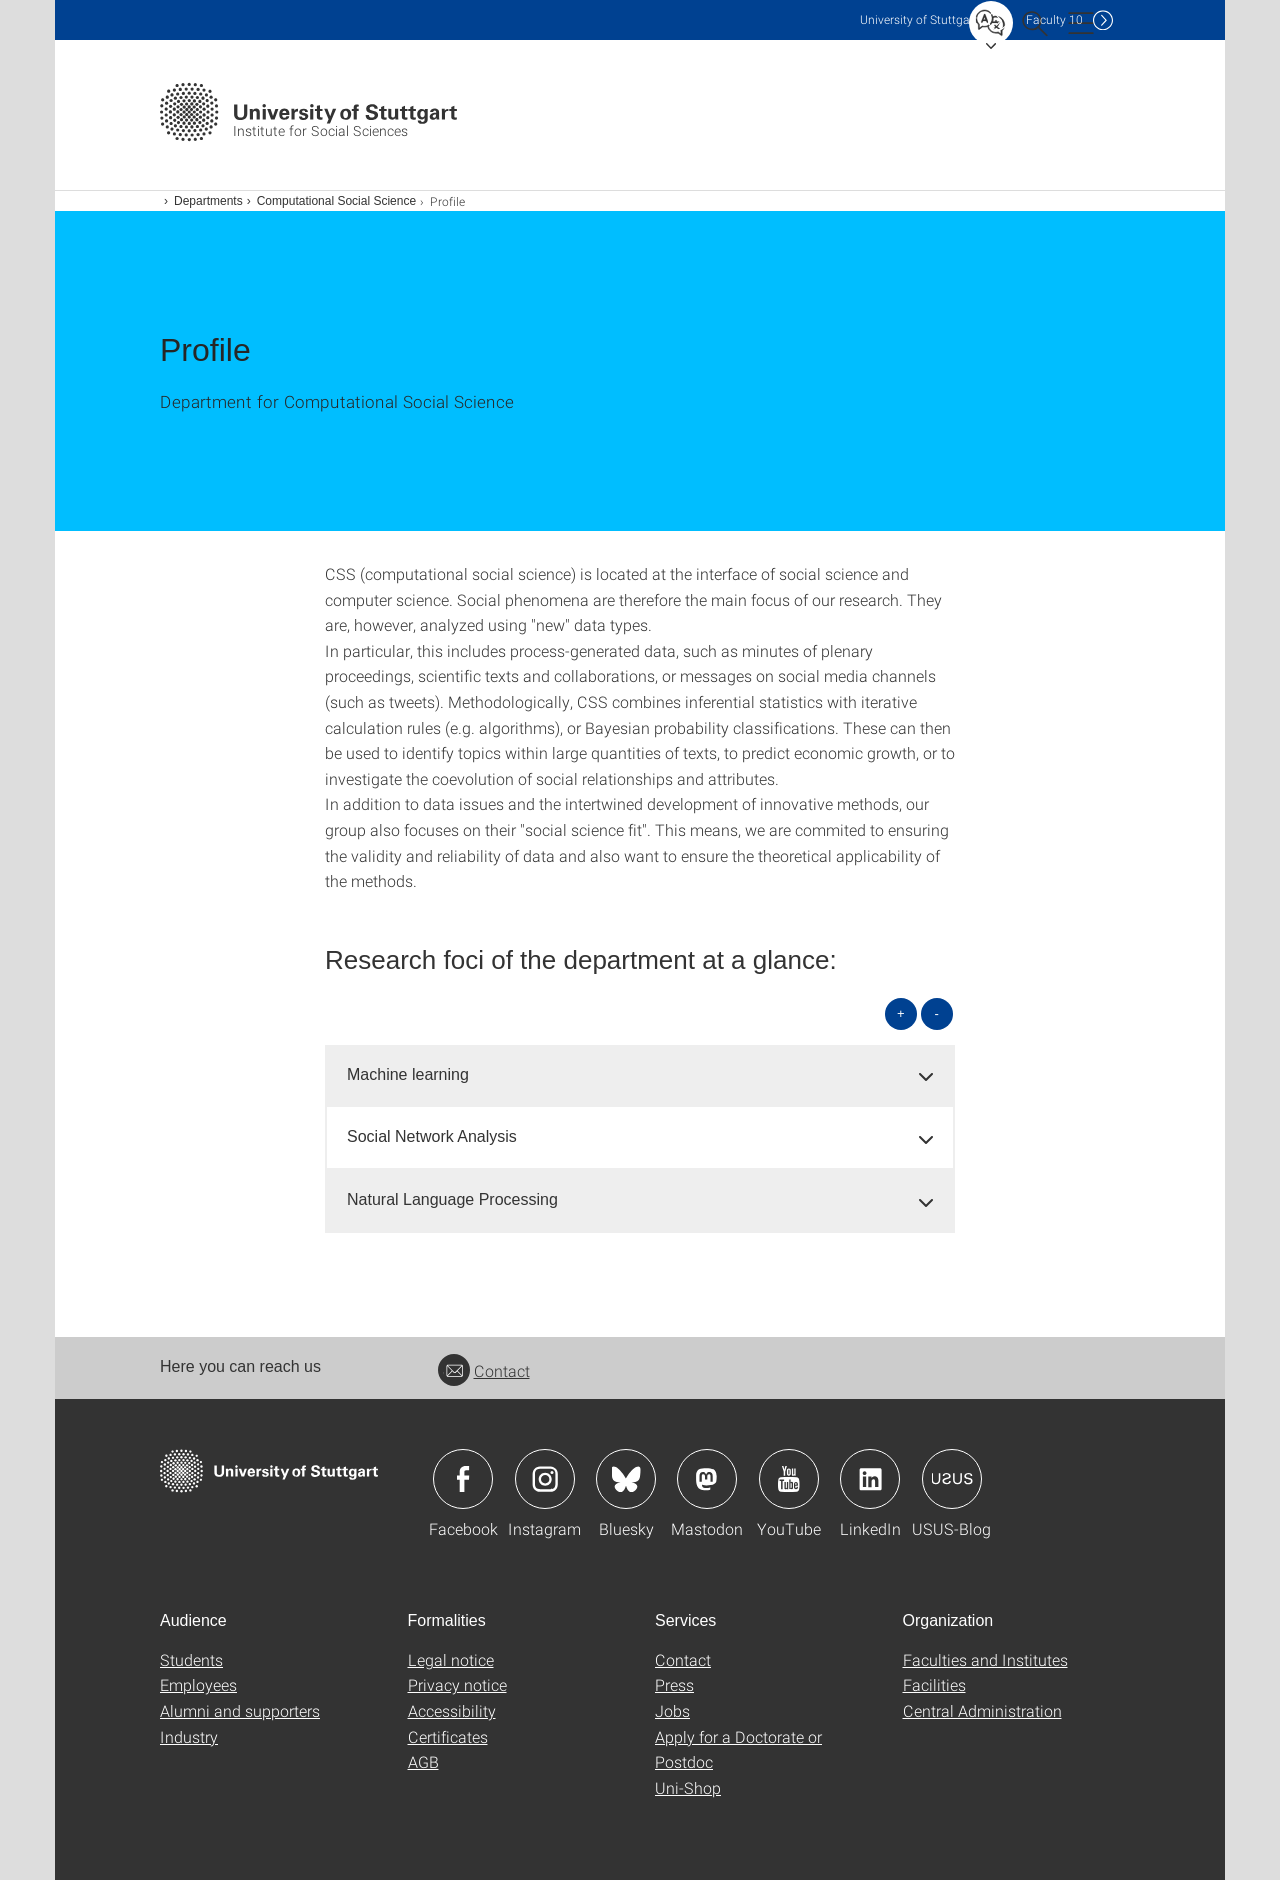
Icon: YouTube (789, 1479)
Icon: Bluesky (626, 1479)
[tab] (640, 1075)
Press (674, 1684)
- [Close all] (937, 1013)
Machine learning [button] (408, 1074)
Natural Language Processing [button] (452, 1199)
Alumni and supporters (240, 1710)
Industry (189, 1736)
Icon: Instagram (545, 1479)
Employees (198, 1684)
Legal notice (451, 1659)
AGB (423, 1761)
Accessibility (452, 1710)
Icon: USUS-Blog (952, 1479)
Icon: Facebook (463, 1479)
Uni (919, 19)
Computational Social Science (336, 201)
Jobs (672, 1710)
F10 (1054, 19)
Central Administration (982, 1710)
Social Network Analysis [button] (432, 1136)
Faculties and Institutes (985, 1659)
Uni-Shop (688, 1787)
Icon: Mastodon (707, 1479)
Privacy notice (457, 1684)
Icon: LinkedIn (870, 1479)
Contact (484, 1370)
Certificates (448, 1736)
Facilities (934, 1684)
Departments (208, 201)
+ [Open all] (901, 1013)
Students (191, 1659)
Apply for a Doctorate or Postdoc (738, 1749)
